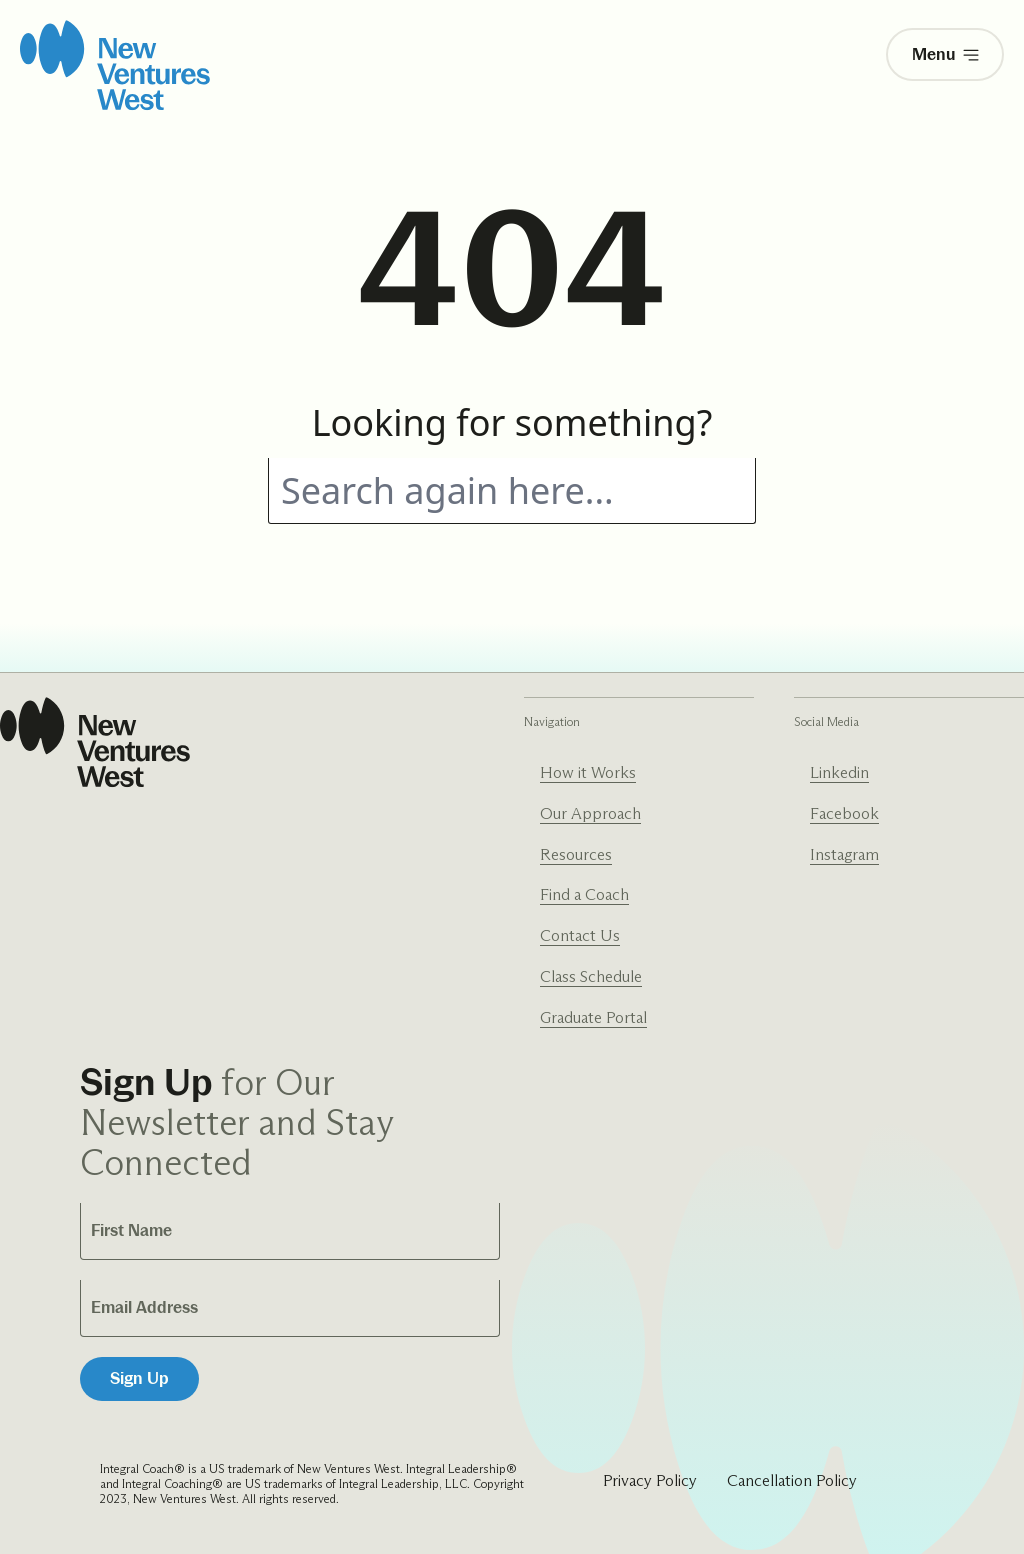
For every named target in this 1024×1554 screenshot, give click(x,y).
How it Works (588, 772)
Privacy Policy (650, 1480)
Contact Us (580, 935)
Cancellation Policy (792, 1480)
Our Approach (590, 813)
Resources (576, 854)
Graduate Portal (593, 1017)
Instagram (844, 854)
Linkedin (839, 772)
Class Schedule (591, 976)
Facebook (844, 813)
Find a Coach (584, 894)
